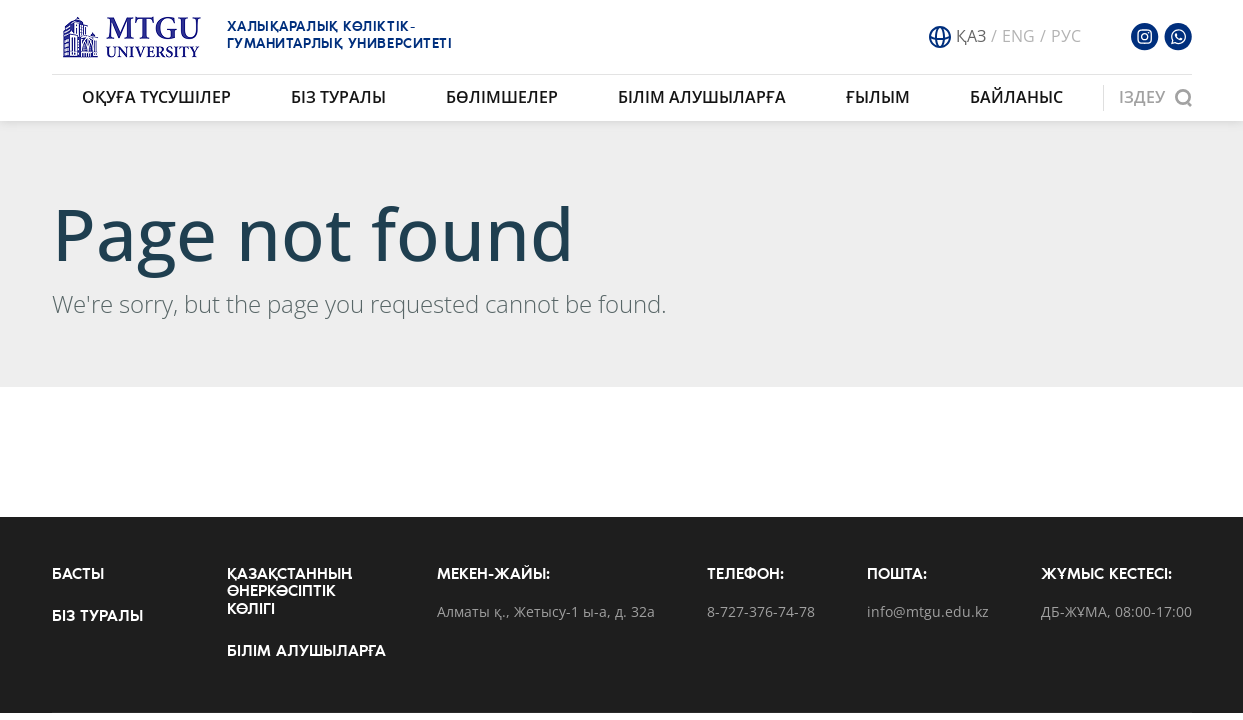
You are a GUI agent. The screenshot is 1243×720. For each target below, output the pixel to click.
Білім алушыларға (702, 97)
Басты (78, 575)
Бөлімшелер (502, 97)
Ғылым (878, 97)
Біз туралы (338, 97)
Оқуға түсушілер (156, 97)
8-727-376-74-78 (761, 612)
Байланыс (1016, 97)
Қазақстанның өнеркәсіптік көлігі (289, 592)
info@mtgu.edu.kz (928, 612)
